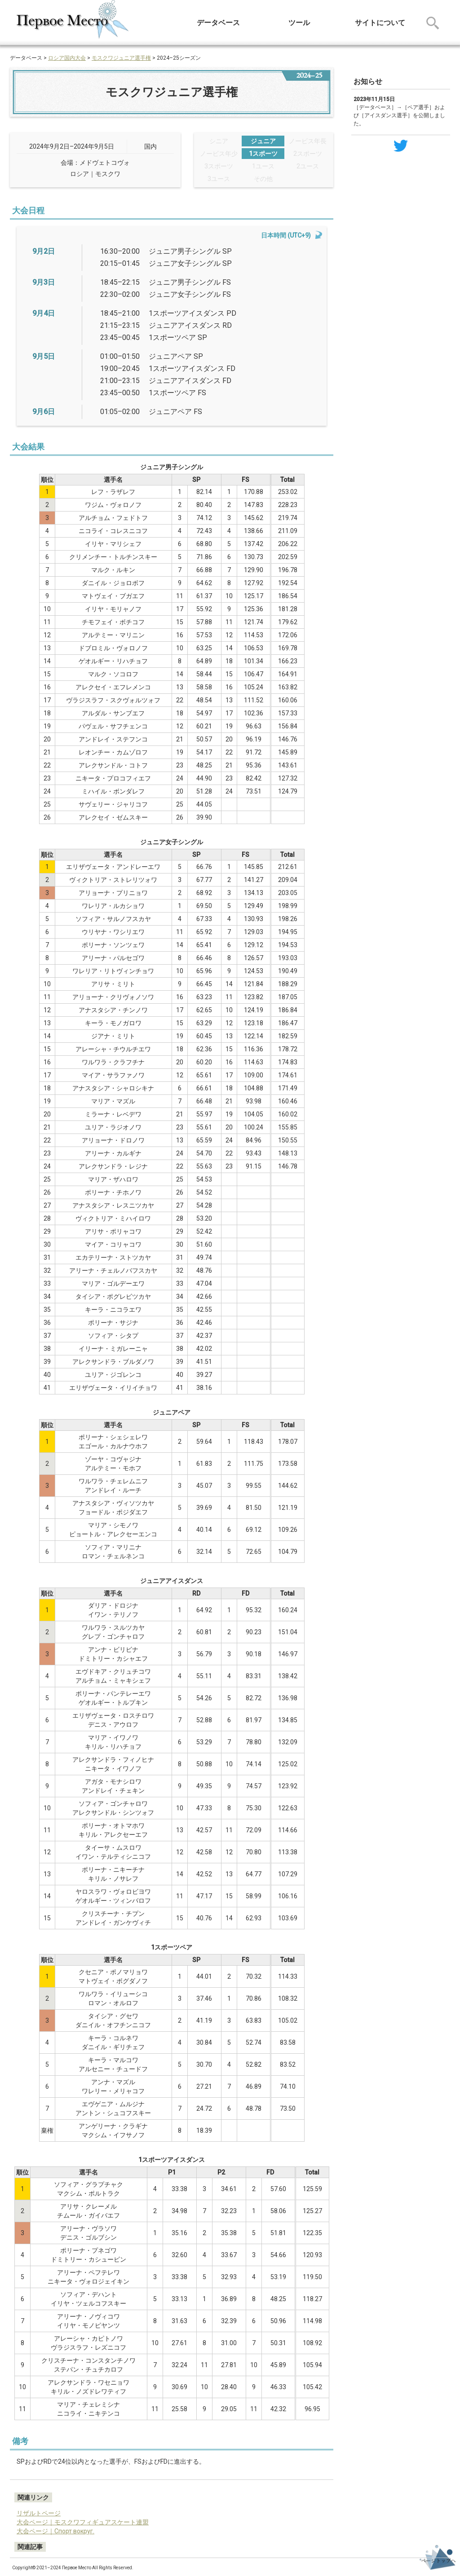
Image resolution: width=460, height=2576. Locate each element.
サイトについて (380, 22)
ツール (299, 22)
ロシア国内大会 (67, 58)
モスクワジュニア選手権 (121, 58)
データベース (218, 22)
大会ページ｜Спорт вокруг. (55, 2531)
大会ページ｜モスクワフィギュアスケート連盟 (83, 2522)
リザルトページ (39, 2513)
